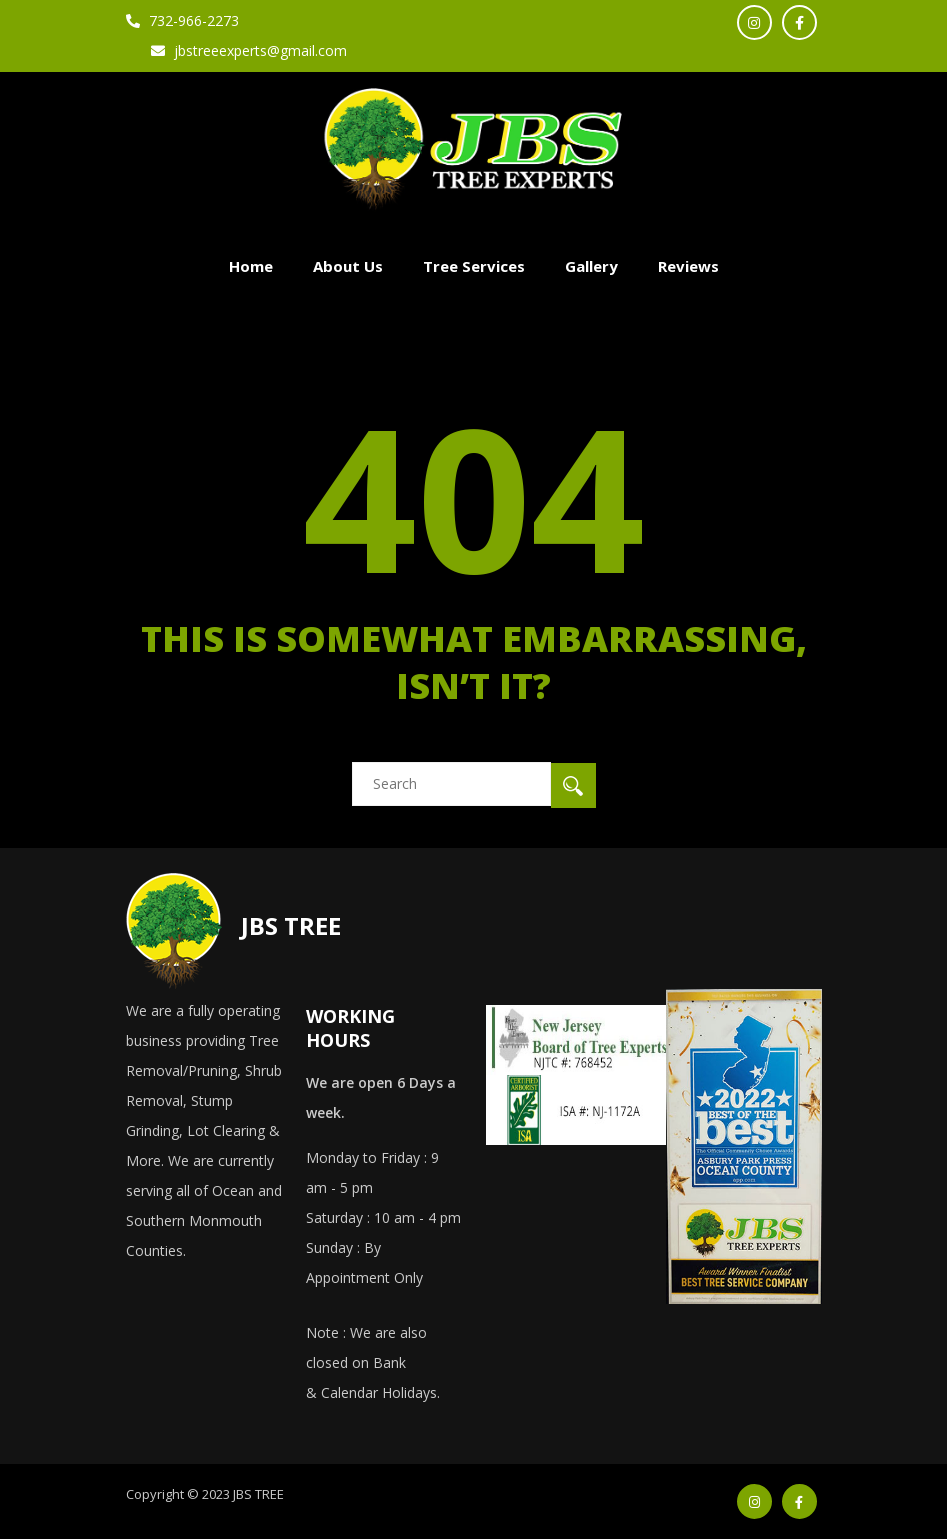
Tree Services (474, 266)
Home (251, 266)
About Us (348, 266)
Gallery (591, 266)
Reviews (688, 266)
